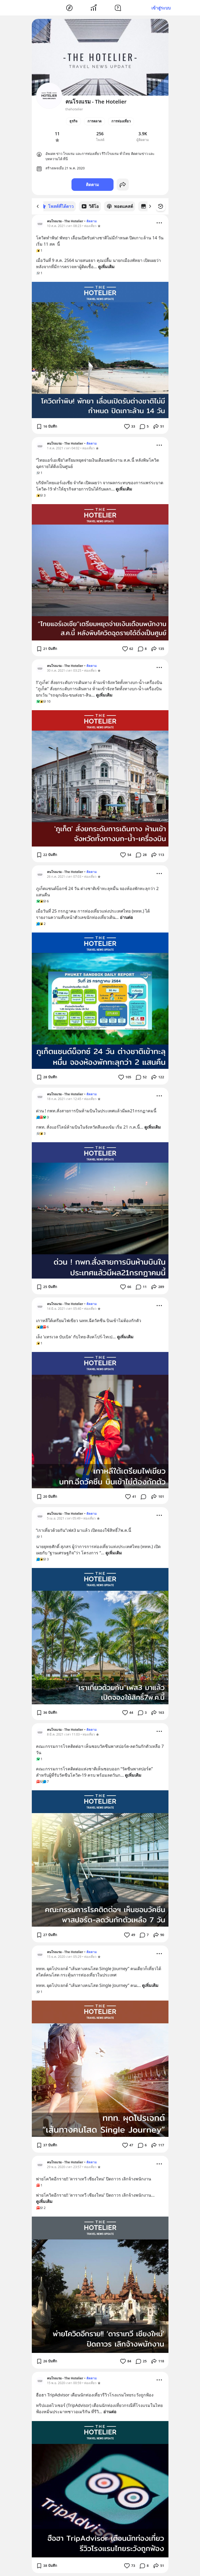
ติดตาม (92, 184)
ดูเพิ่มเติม (106, 266)
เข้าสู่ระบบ (161, 8)
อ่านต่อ (126, 917)
